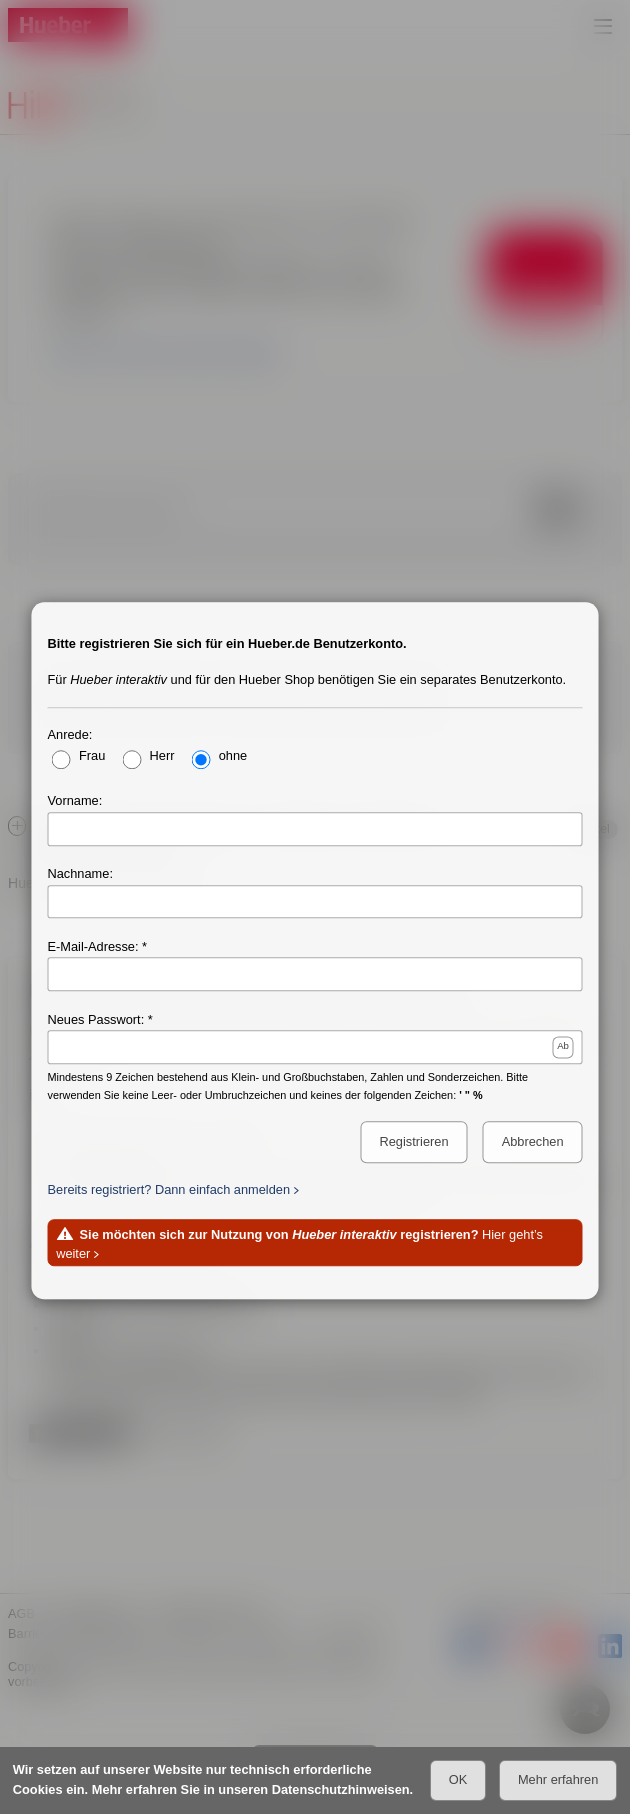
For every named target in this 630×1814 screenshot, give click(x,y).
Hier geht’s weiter (299, 1244)
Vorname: (75, 800)
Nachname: (80, 873)
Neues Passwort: (96, 1019)
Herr (162, 755)
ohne (233, 755)
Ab (563, 1046)
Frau (92, 755)
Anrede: (70, 734)
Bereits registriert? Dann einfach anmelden (169, 1189)
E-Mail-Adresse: (93, 946)
